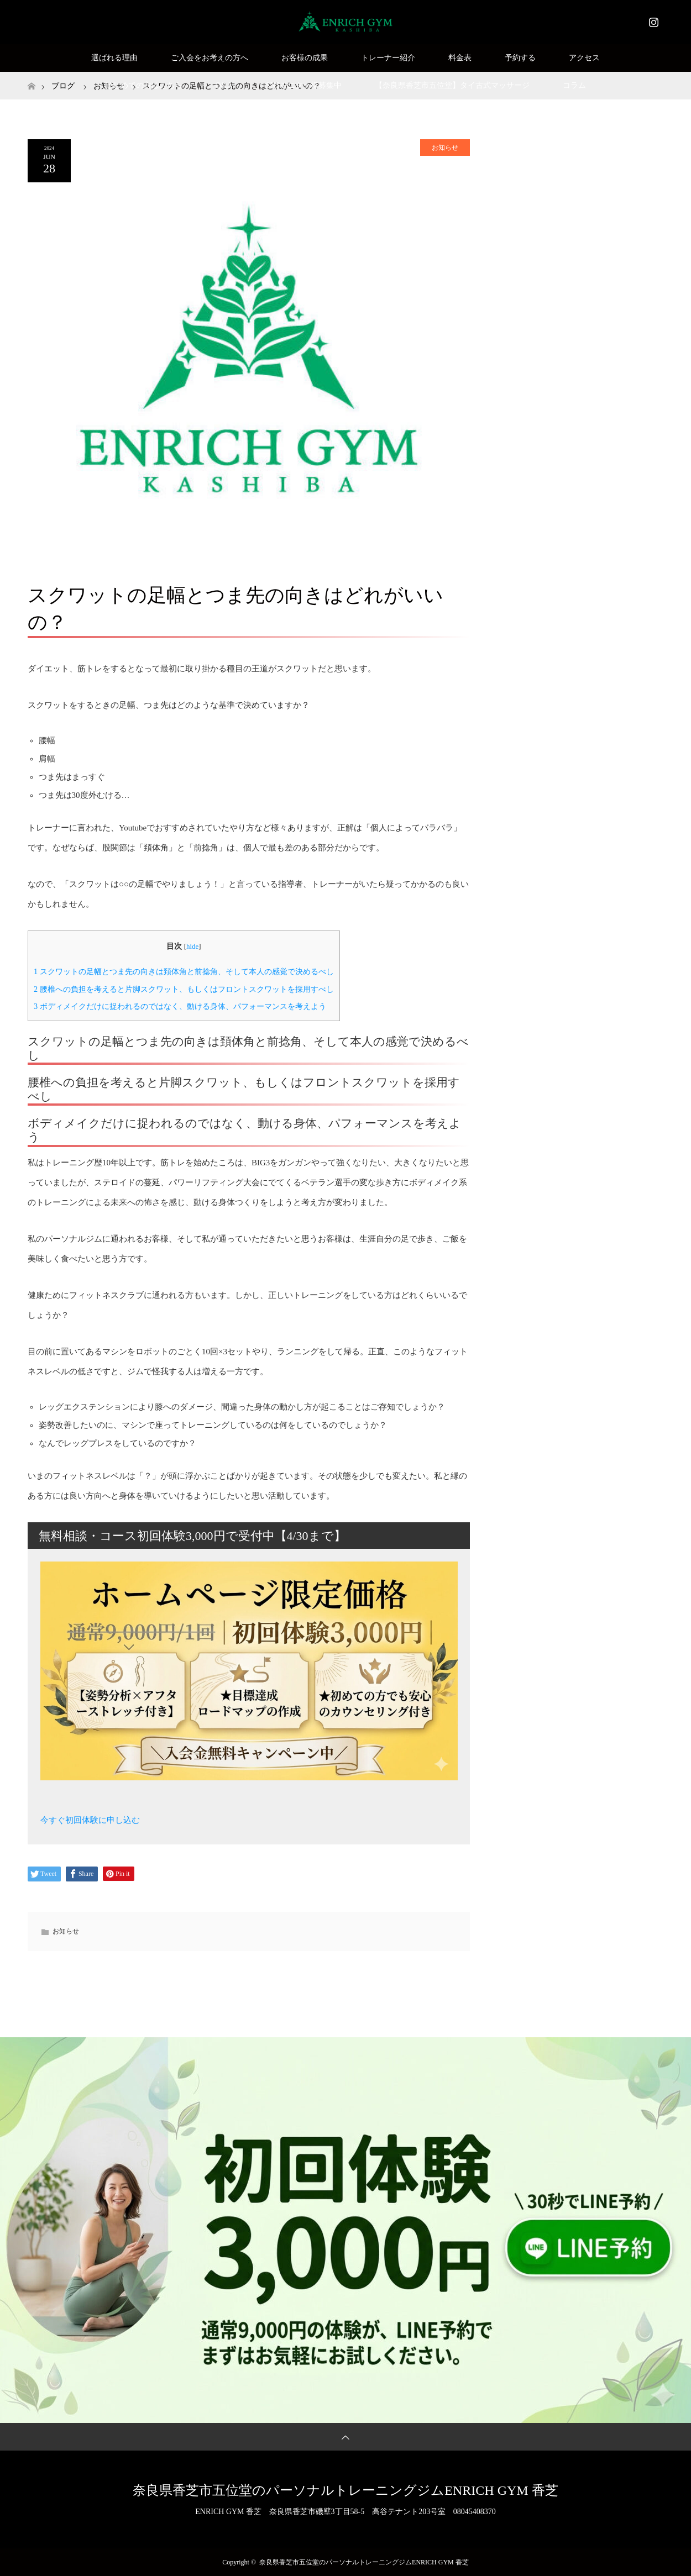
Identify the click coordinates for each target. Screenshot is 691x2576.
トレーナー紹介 (388, 58)
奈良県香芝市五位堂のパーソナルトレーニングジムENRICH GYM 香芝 (345, 2490)
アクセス (584, 58)
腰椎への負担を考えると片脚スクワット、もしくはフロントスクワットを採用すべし (184, 989)
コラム (574, 85)
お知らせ (445, 147)
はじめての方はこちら (143, 85)
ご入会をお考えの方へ (209, 58)
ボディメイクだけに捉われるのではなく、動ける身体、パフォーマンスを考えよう (180, 1006)
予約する (520, 58)
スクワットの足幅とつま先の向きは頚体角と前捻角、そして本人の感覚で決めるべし (184, 971)
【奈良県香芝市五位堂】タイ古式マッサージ (452, 85)
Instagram (652, 20)
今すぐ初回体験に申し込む (90, 1820)
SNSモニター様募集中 (304, 85)
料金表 (460, 58)
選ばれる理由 (114, 58)
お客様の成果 (304, 58)
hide (192, 946)
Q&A (224, 85)
